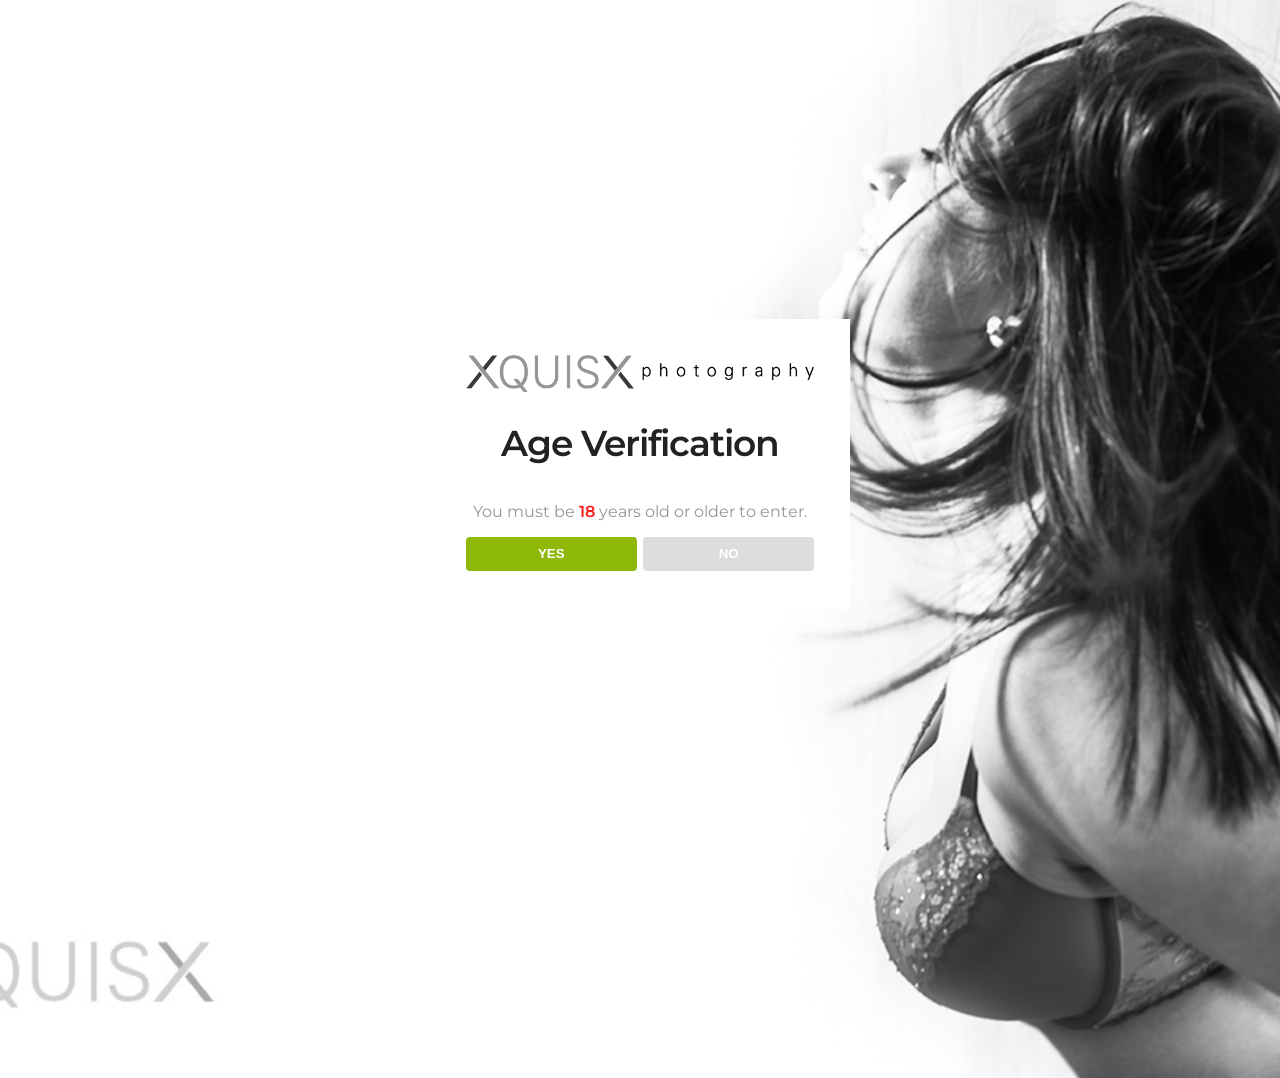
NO (729, 553)
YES (551, 553)
